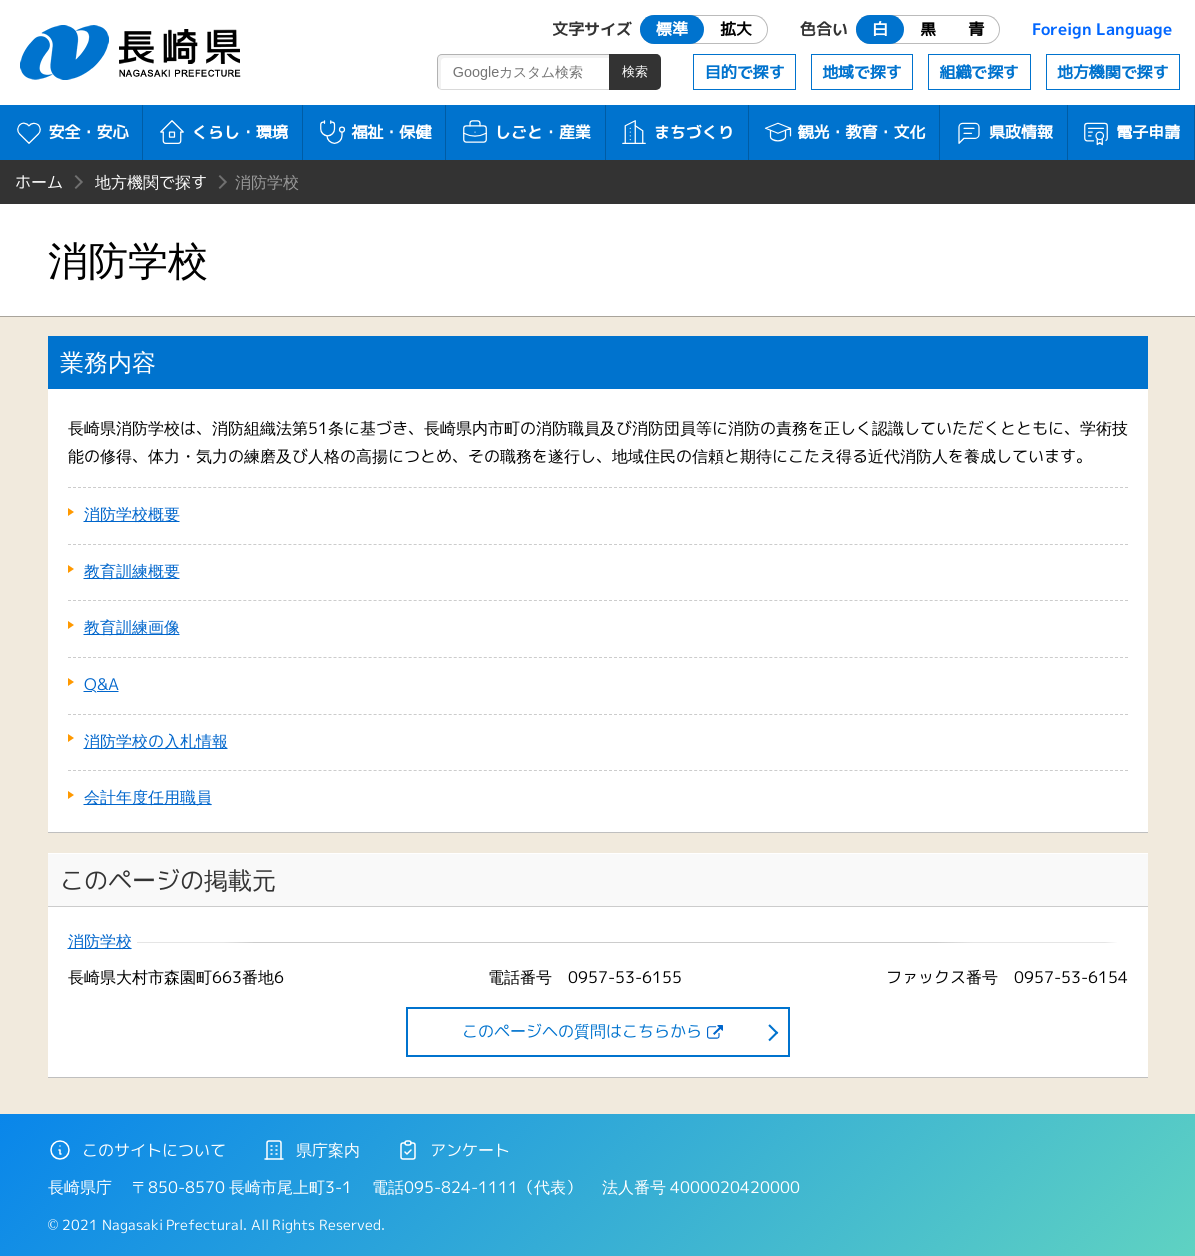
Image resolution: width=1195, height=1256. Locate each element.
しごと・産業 (525, 132)
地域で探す (862, 72)
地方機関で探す (1113, 72)
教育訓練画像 (132, 627)
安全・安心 (71, 132)
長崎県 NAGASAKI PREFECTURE (133, 52)
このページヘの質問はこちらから (582, 1031)
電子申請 (1130, 132)
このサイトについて (137, 1150)
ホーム (39, 182)
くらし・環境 (222, 132)
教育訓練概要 (132, 571)
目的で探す (745, 72)
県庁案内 (311, 1150)
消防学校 (100, 941)
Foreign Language (1102, 29)
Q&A (101, 684)
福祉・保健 (374, 132)
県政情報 (1003, 132)
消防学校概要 (132, 514)
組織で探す (979, 72)
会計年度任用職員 (148, 797)
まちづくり (676, 132)
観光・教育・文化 (844, 132)
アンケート (453, 1150)
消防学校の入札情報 (156, 741)
